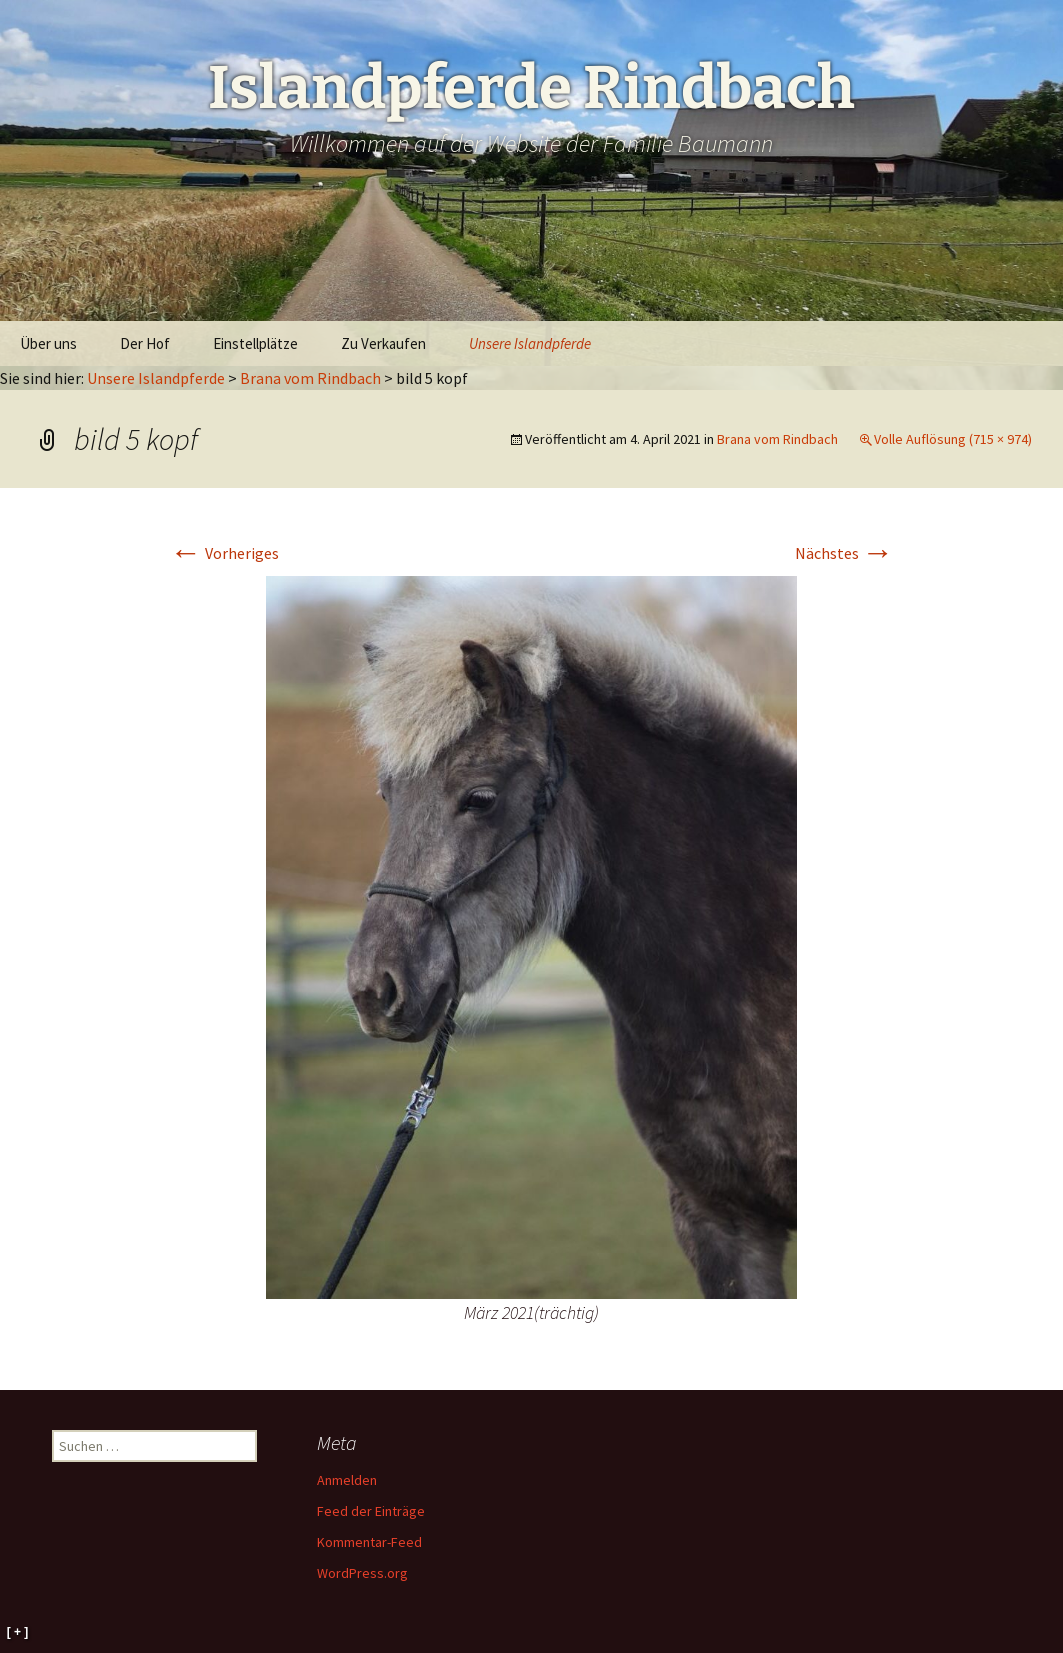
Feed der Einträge (371, 1511)
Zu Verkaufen (383, 343)
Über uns (48, 343)
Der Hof (145, 343)
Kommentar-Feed (369, 1542)
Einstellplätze (255, 343)
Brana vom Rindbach (310, 378)
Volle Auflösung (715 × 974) (953, 439)
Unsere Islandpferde (530, 343)
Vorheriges (224, 553)
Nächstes (844, 553)
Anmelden (347, 1480)
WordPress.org (362, 1573)
